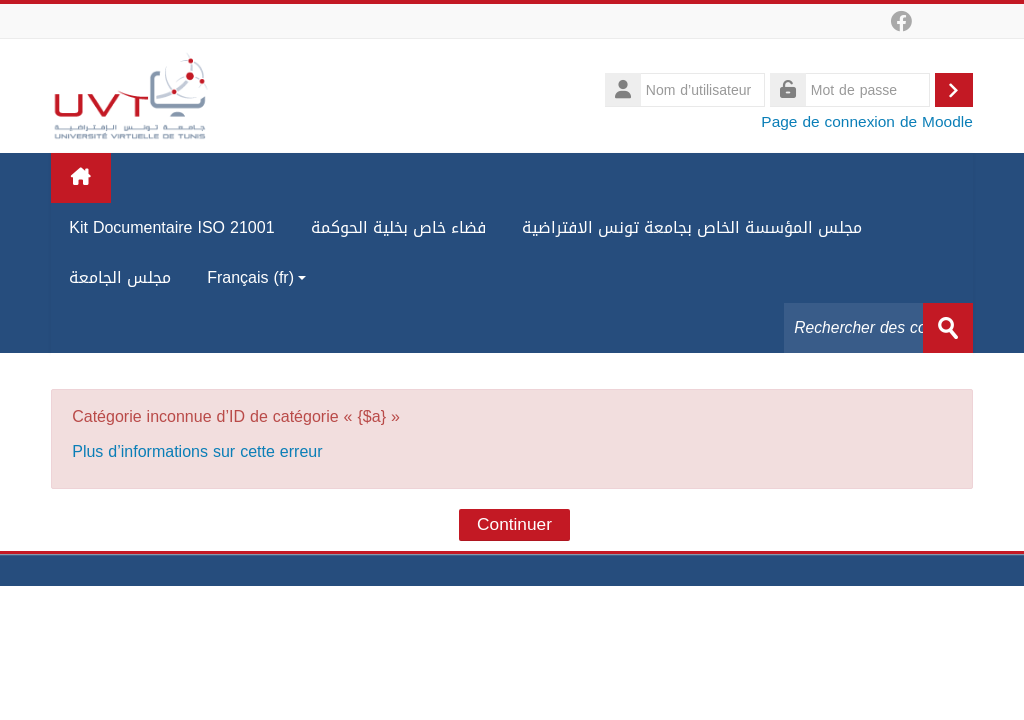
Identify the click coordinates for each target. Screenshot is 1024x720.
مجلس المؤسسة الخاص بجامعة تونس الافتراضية (692, 227)
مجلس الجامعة (120, 277)
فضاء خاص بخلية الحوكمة (398, 227)
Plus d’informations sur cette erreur (197, 451)
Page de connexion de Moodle (866, 121)
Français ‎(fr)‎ (256, 277)
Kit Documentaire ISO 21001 (171, 227)
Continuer (514, 525)
